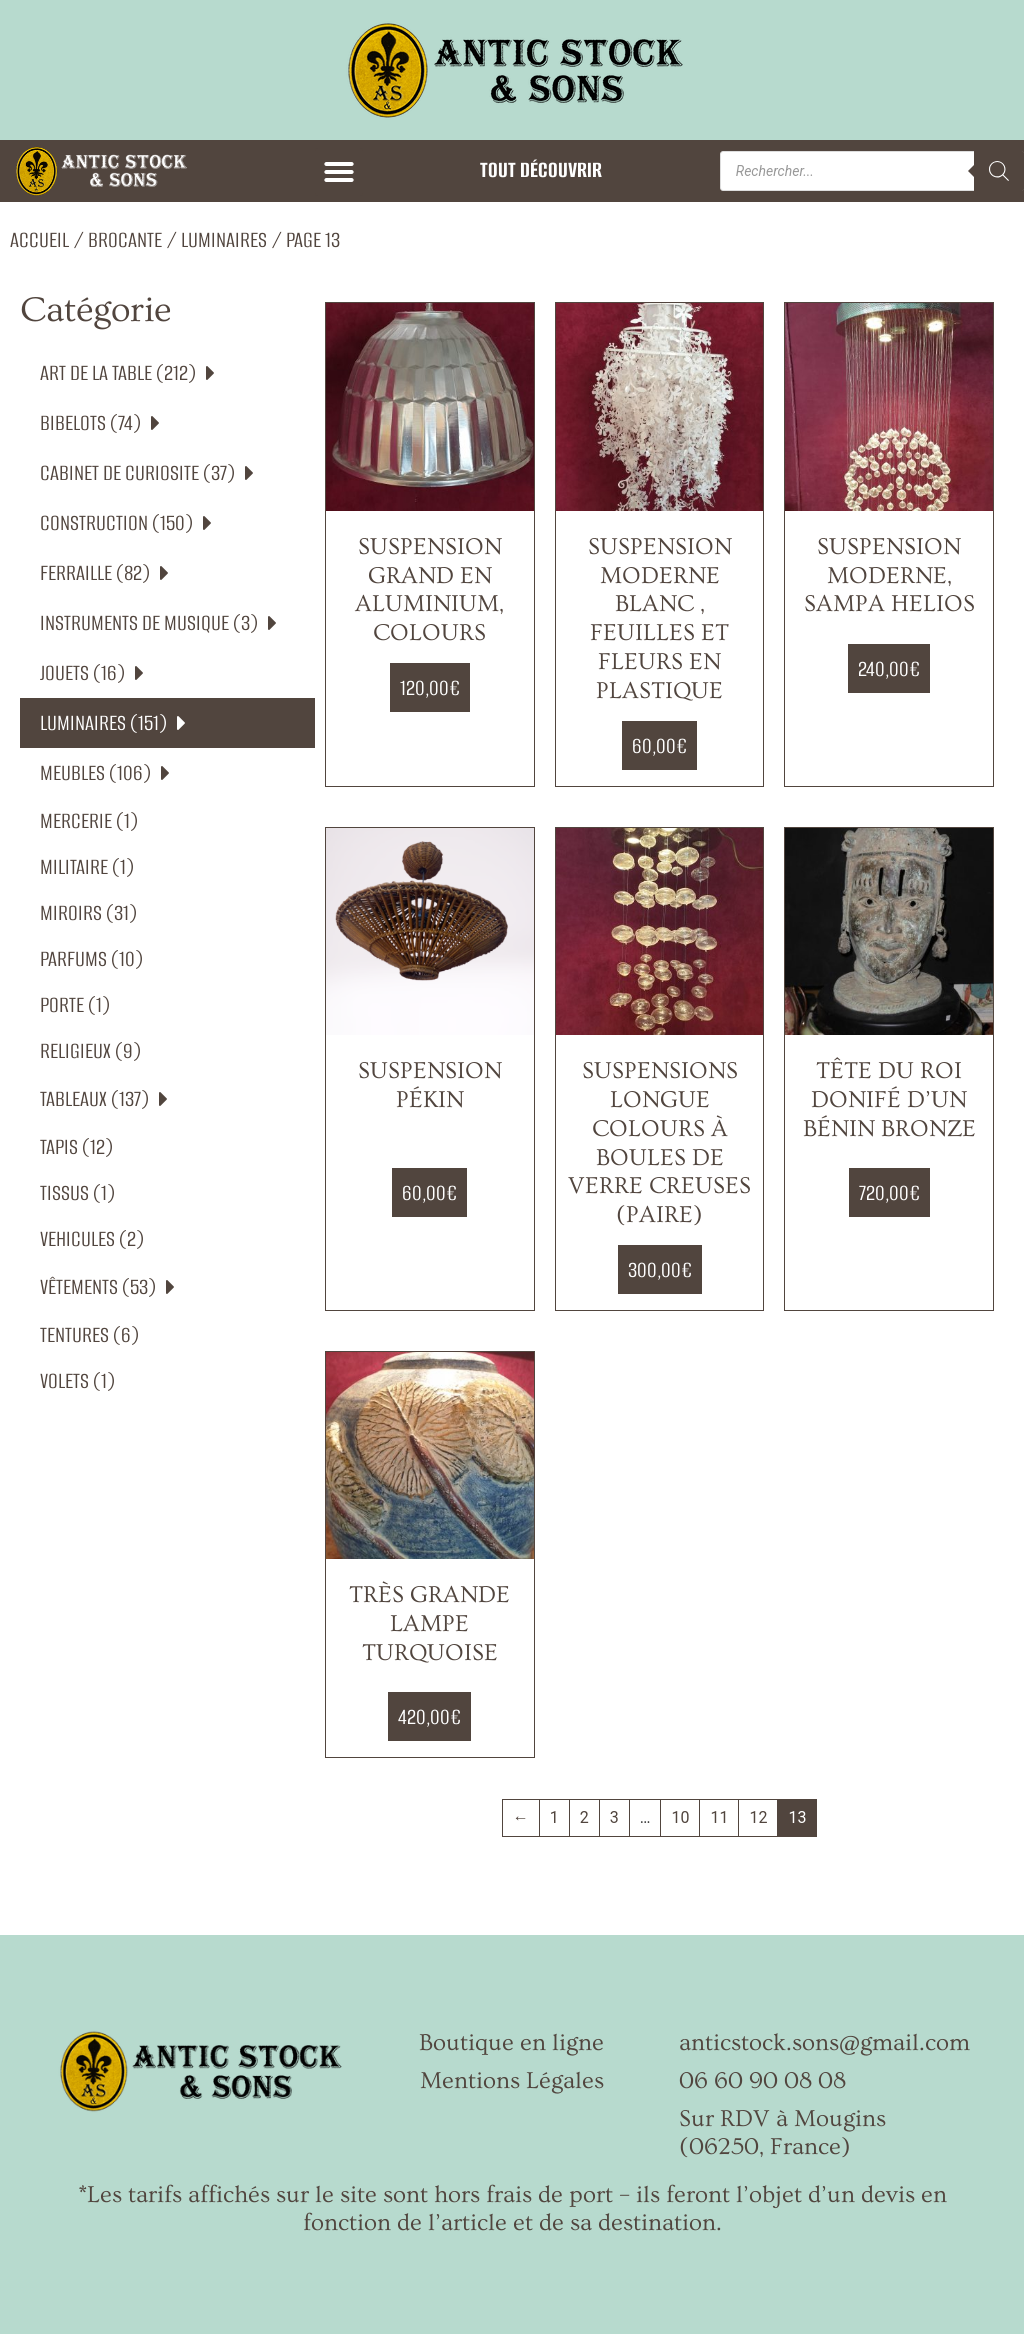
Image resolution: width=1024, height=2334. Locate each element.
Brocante (125, 239)
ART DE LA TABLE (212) (127, 373)
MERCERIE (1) (89, 820)
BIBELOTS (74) (100, 423)
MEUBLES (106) (105, 773)
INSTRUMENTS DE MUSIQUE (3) (158, 623)
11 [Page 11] (719, 1817)
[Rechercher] (999, 171)
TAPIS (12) (76, 1146)
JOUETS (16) (92, 673)
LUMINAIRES (224, 239)
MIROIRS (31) (88, 912)
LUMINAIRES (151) (113, 723)
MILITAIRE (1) (87, 866)
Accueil (39, 239)
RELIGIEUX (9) (90, 1050)
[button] (339, 172)
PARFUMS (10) (91, 958)
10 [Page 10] (680, 1817)
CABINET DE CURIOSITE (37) (147, 473)
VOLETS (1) (77, 1380)
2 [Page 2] (584, 1817)
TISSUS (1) (77, 1192)
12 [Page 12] (758, 1817)
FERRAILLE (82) (104, 573)
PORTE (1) (75, 1004)
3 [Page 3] (614, 1817)
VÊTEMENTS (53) (107, 1287)
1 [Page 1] (554, 1817)
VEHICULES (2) (92, 1238)
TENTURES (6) (89, 1334)
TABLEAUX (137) (104, 1099)
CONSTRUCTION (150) (126, 523)
